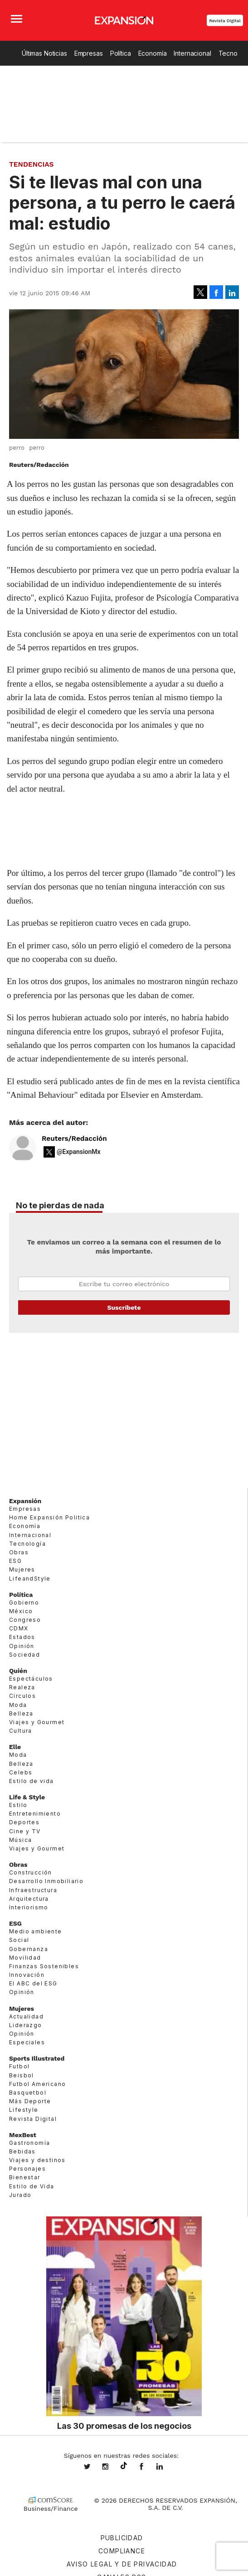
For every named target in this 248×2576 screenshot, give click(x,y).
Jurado (20, 2195)
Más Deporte (30, 2101)
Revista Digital (225, 20)
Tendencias (31, 164)
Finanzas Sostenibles (44, 1966)
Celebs (20, 1772)
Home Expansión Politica (49, 1517)
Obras (19, 1552)
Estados (22, 1637)
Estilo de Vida (31, 2185)
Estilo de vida (31, 1781)
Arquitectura (29, 1898)
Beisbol (21, 2074)
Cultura (20, 1730)
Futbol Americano (37, 2084)
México (21, 1611)
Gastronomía (29, 2142)
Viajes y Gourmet (36, 1722)
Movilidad (25, 1957)
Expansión (25, 1500)
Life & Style (27, 1797)
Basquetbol (27, 2092)
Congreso (25, 1619)
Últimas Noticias (44, 53)
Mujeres (22, 1569)
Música (20, 1839)
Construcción (30, 1872)
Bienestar (24, 2177)
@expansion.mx (124, 2466)
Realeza (22, 1687)
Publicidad (122, 2538)
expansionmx (93, 2467)
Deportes (24, 1822)
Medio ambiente (35, 1931)
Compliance (121, 2551)
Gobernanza (28, 1948)
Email (124, 1284)
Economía (152, 53)
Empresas (88, 53)
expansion (166, 2467)
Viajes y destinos (37, 2160)
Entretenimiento (35, 1813)
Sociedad (24, 1654)
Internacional (192, 53)
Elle (15, 1746)
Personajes (27, 2168)
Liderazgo (25, 2025)
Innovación (26, 1974)
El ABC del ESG (33, 1983)
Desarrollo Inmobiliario (46, 1881)
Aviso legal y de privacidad (122, 2564)
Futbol (19, 2066)
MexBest (22, 2135)
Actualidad (26, 2016)
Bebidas (22, 2151)
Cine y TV (25, 1830)
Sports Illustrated (36, 2058)
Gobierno (24, 1602)
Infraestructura (33, 1889)
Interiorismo (29, 1907)
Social (19, 1940)
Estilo (18, 1805)
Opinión (21, 1645)
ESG (15, 1560)
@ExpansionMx (79, 1152)
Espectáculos (31, 1678)
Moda (18, 1704)
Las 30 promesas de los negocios (124, 2426)
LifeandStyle (30, 1578)
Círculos (22, 1695)
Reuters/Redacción (74, 1138)
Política (120, 53)
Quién (18, 1670)
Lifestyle (24, 2109)
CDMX (19, 1628)
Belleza (21, 1713)
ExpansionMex (148, 2467)
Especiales (27, 2042)
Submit (124, 1307)
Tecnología (27, 1543)
